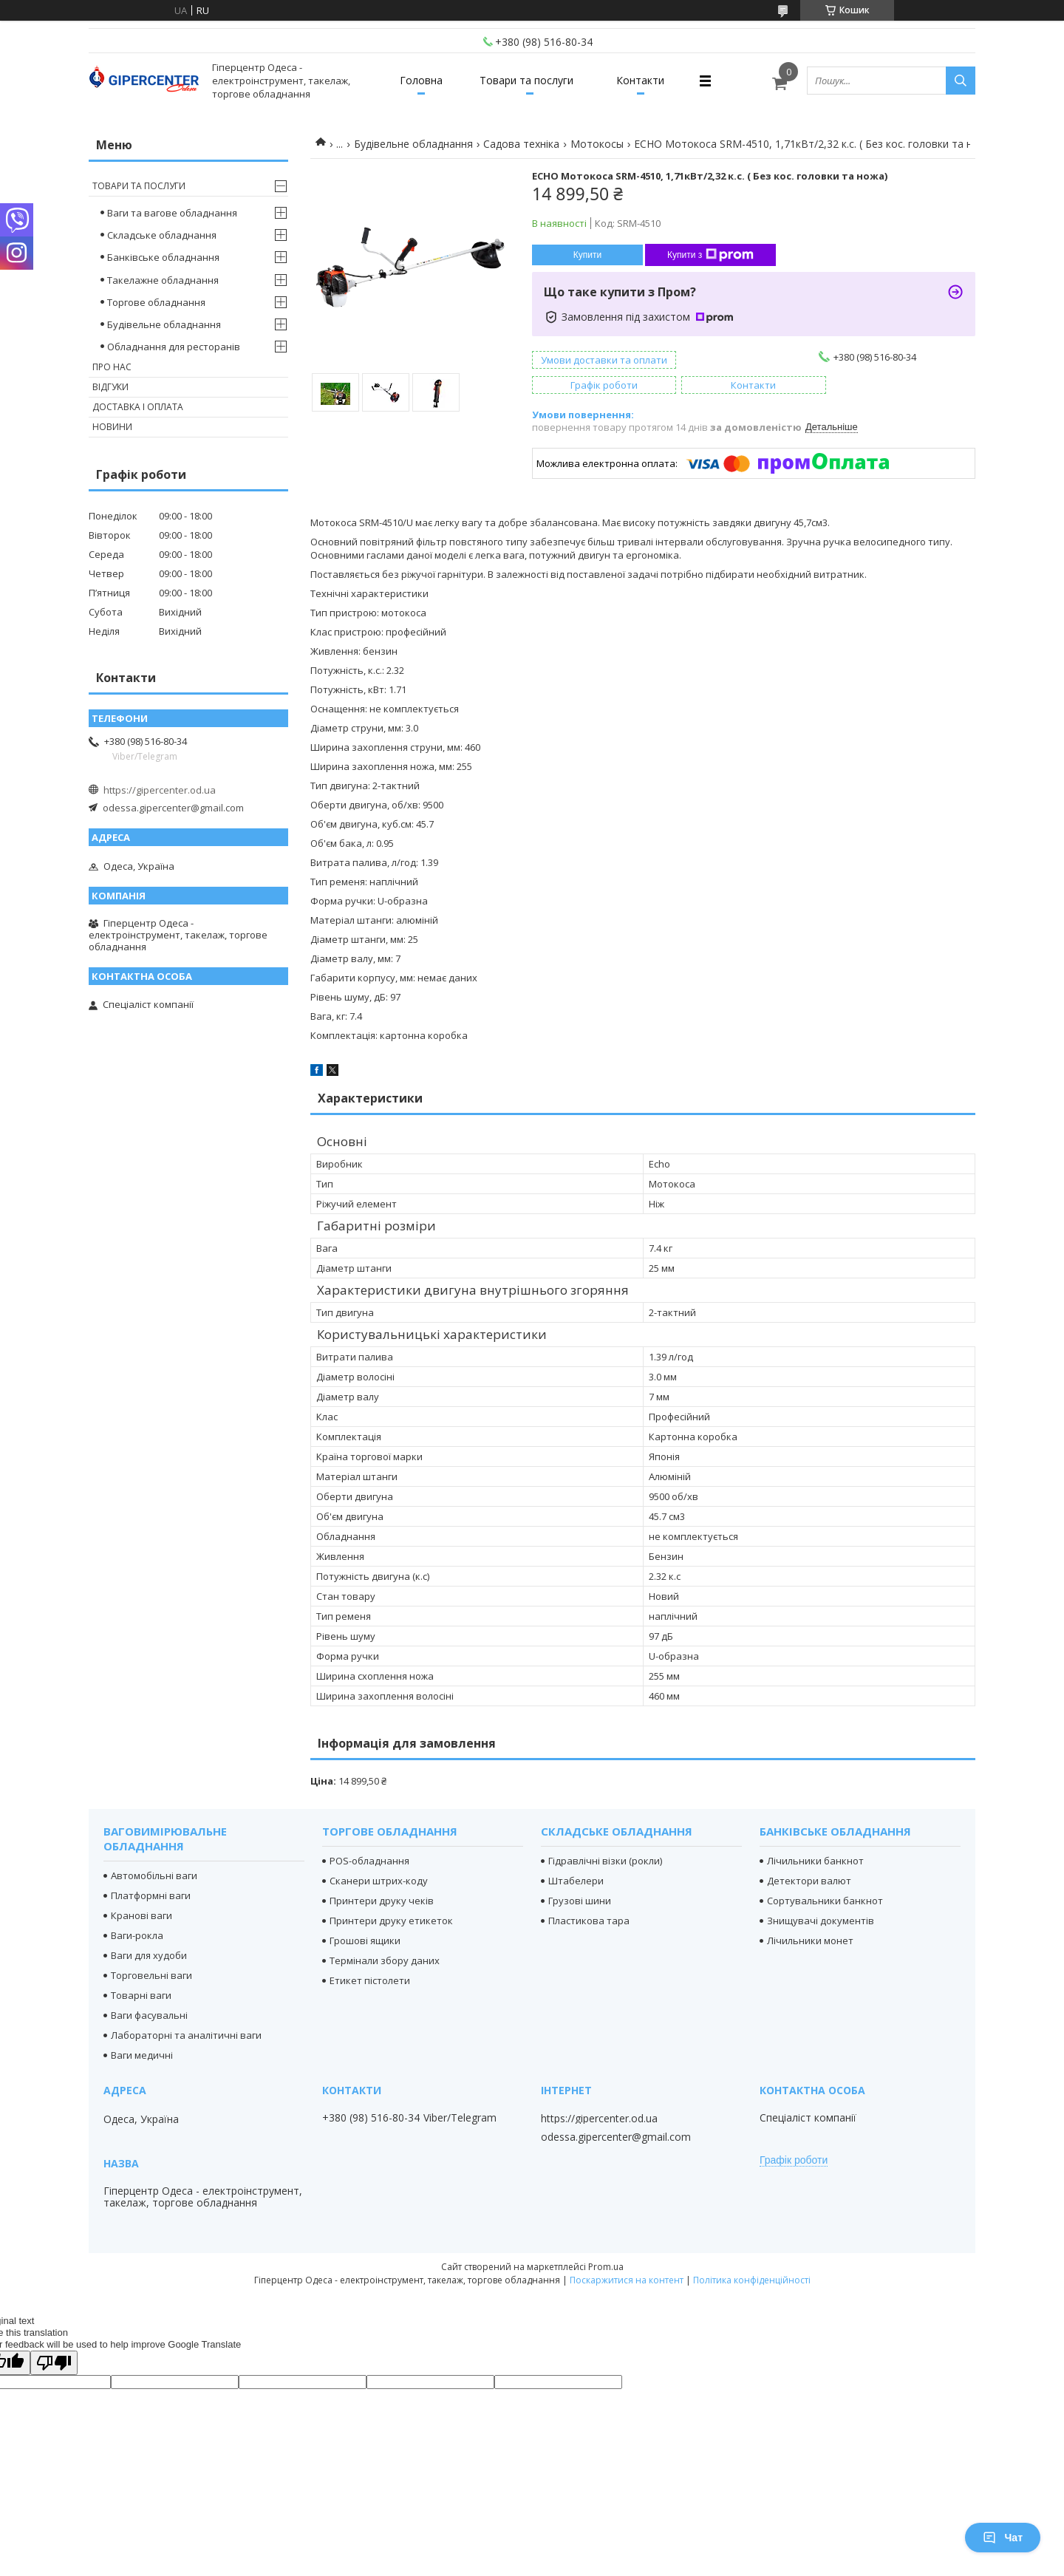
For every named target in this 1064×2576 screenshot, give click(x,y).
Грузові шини (579, 1900)
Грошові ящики (365, 1940)
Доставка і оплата (137, 407)
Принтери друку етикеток (391, 1920)
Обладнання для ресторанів (173, 346)
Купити (587, 255)
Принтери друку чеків (382, 1900)
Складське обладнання (161, 235)
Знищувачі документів (820, 1920)
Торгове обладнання (156, 302)
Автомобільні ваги (154, 1875)
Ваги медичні (142, 2055)
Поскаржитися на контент (626, 2280)
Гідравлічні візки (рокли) (605, 1860)
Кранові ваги (141, 1915)
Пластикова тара (589, 1920)
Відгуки (110, 387)
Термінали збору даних (385, 1960)
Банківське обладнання (163, 257)
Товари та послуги (526, 80)
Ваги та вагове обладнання (172, 212)
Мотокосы (597, 144)
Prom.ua (606, 2266)
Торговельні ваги (151, 1975)
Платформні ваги (151, 1895)
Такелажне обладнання (163, 280)
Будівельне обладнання (413, 144)
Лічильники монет (810, 1940)
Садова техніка (521, 144)
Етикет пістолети (370, 1980)
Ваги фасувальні (149, 2015)
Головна (421, 80)
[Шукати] (960, 81)
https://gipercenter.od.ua (159, 790)
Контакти (640, 80)
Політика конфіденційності (752, 2280)
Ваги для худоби (149, 1955)
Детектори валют (809, 1880)
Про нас (112, 367)
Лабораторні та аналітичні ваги (186, 2035)
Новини (112, 426)
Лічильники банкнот (815, 1860)
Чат (1003, 2537)
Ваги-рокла (137, 1935)
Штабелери (576, 1880)
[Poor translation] (54, 2363)
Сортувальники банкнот (825, 1900)
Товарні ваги (141, 1995)
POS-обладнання (369, 1860)
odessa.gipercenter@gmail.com (173, 808)
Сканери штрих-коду (379, 1880)
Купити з (710, 255)
